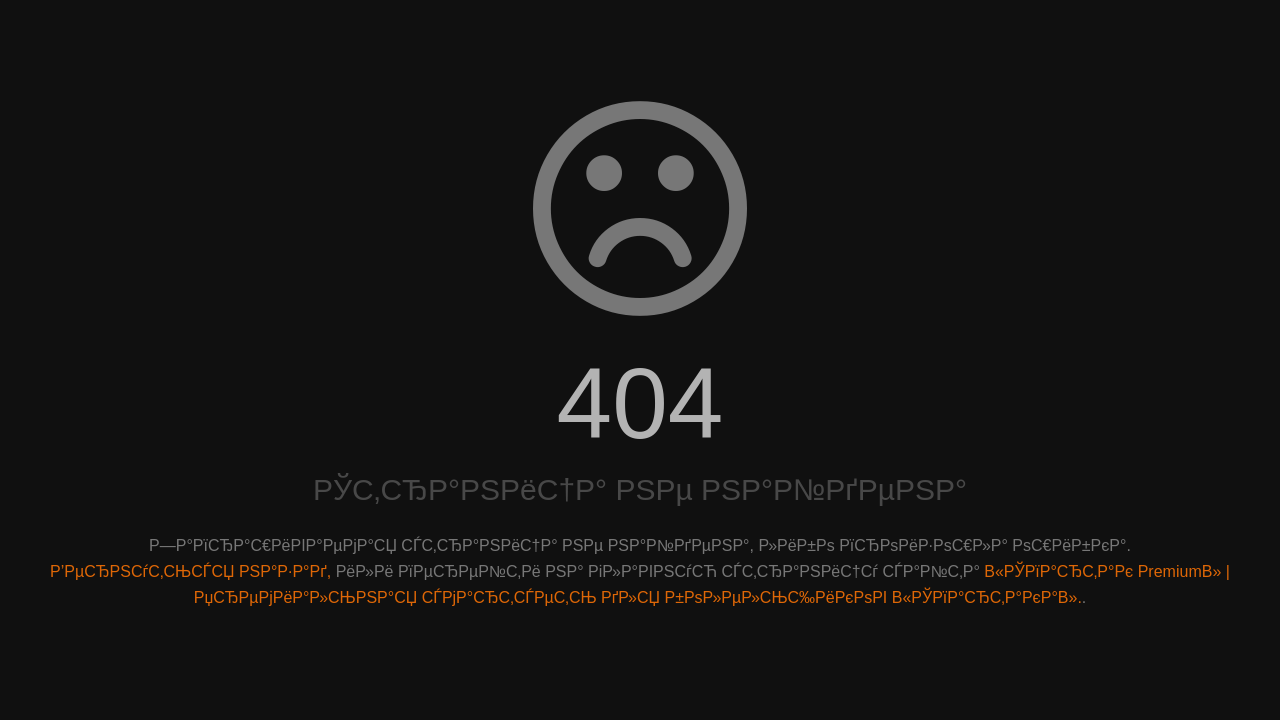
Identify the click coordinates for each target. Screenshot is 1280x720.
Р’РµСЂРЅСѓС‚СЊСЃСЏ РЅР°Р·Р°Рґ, (190, 571)
